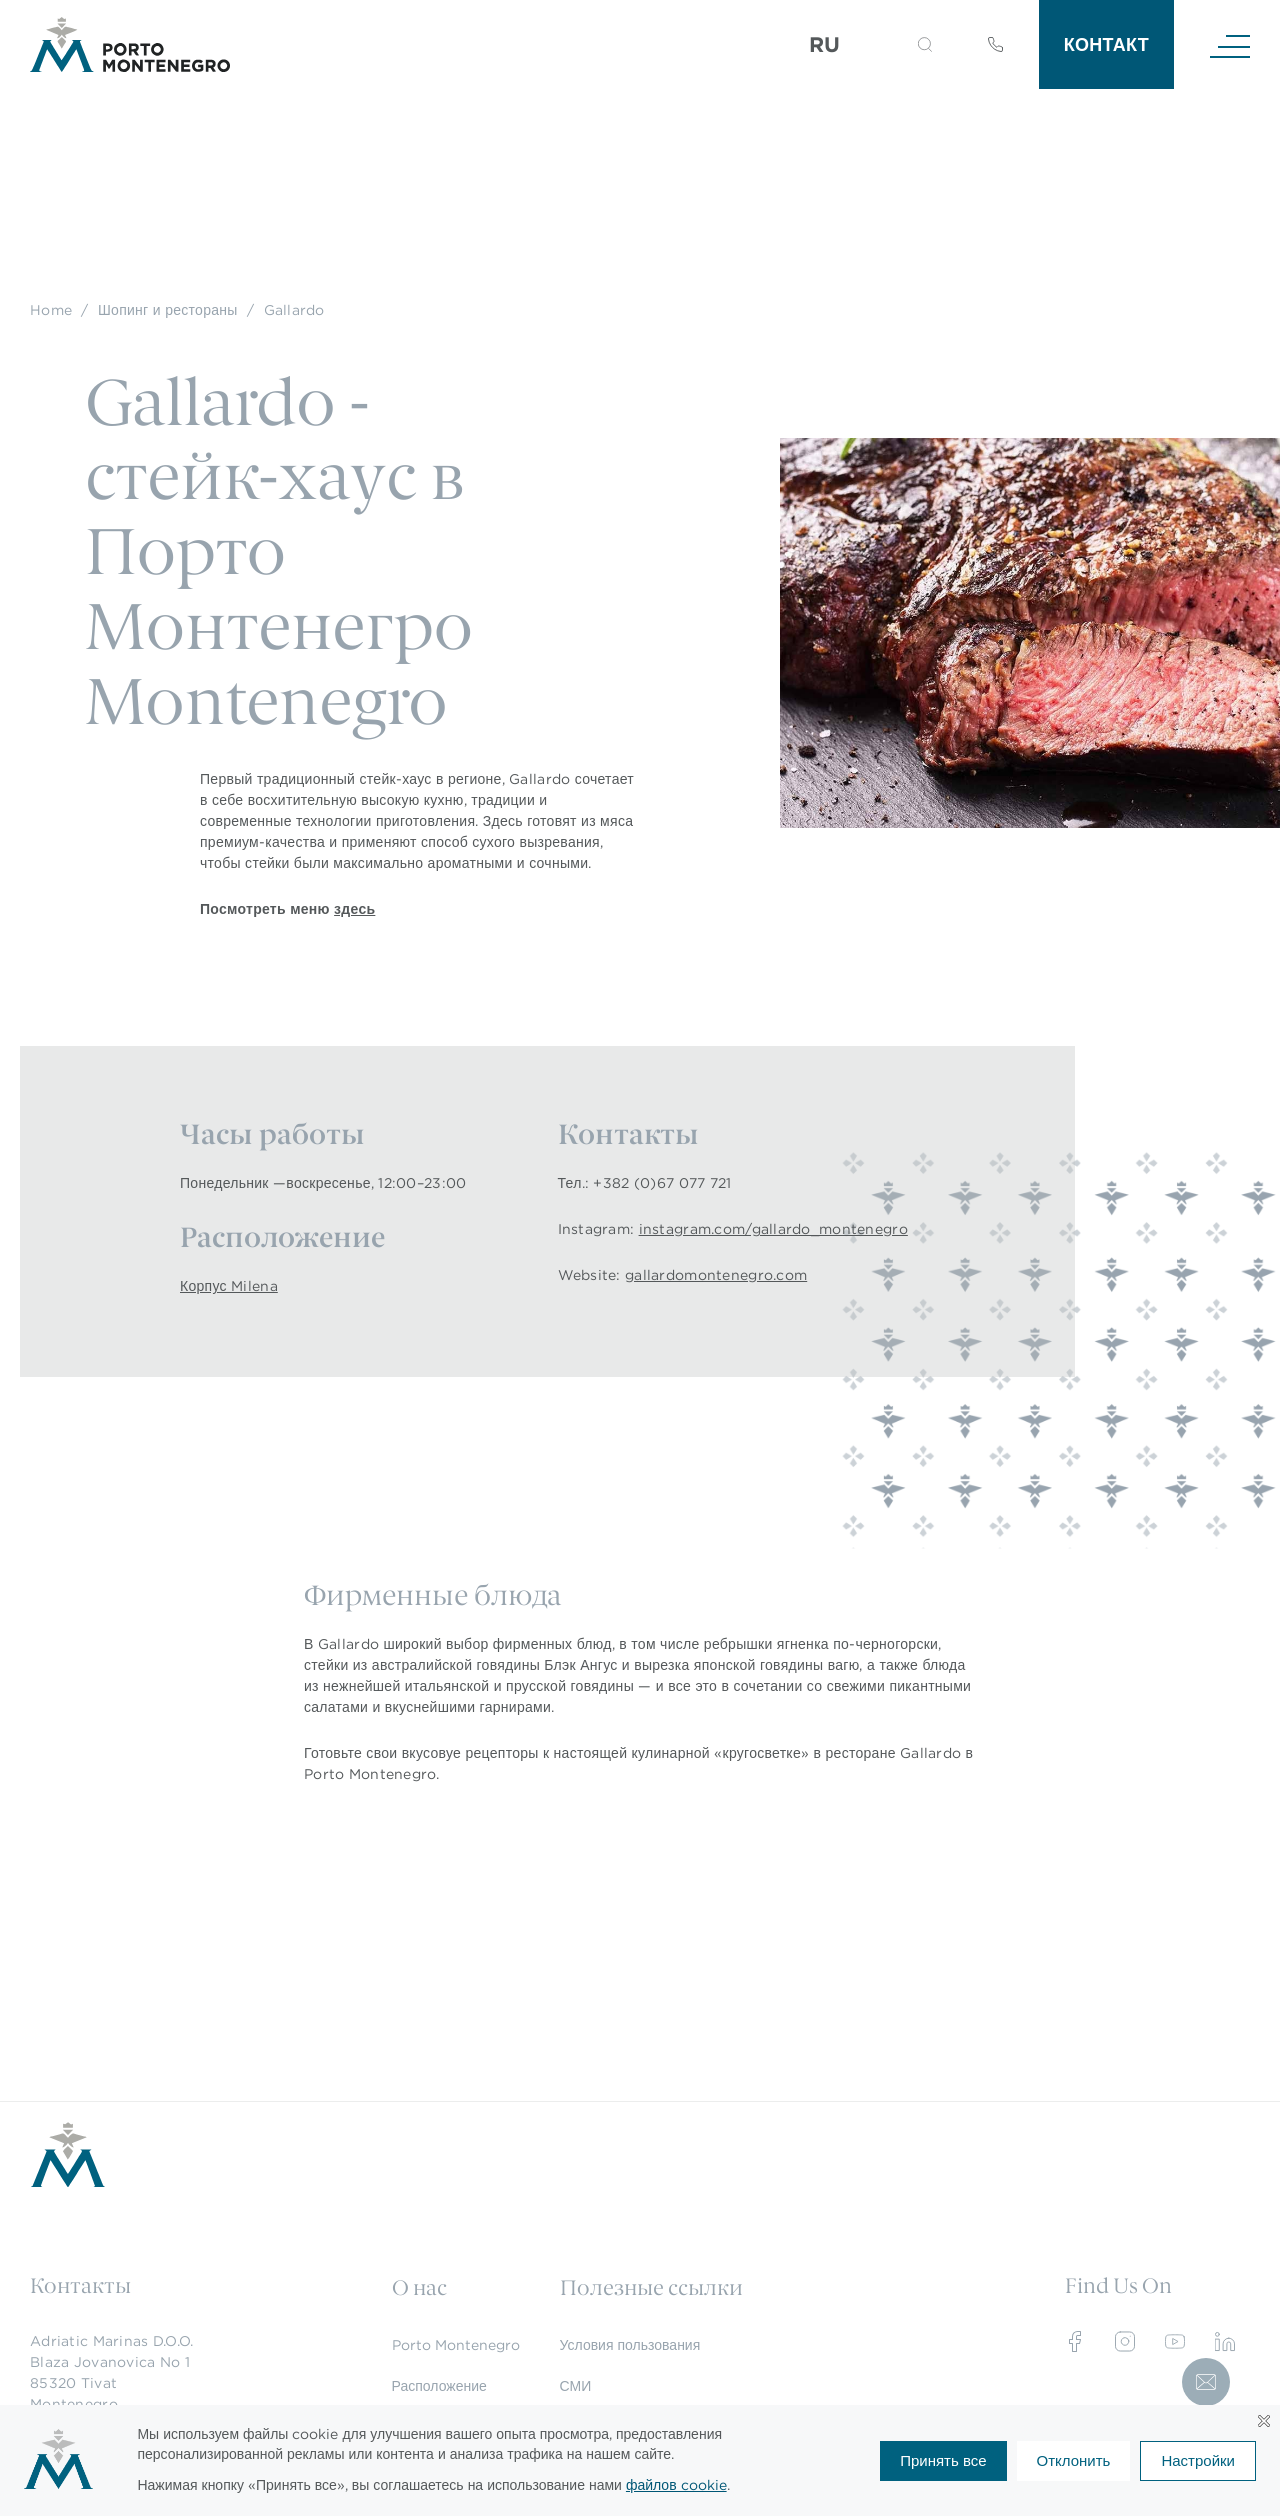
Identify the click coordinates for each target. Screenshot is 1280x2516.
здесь (354, 909)
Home (51, 310)
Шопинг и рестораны (168, 310)
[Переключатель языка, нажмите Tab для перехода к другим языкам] (837, 45)
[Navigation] (1230, 45)
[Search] (900, 47)
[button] (925, 44)
